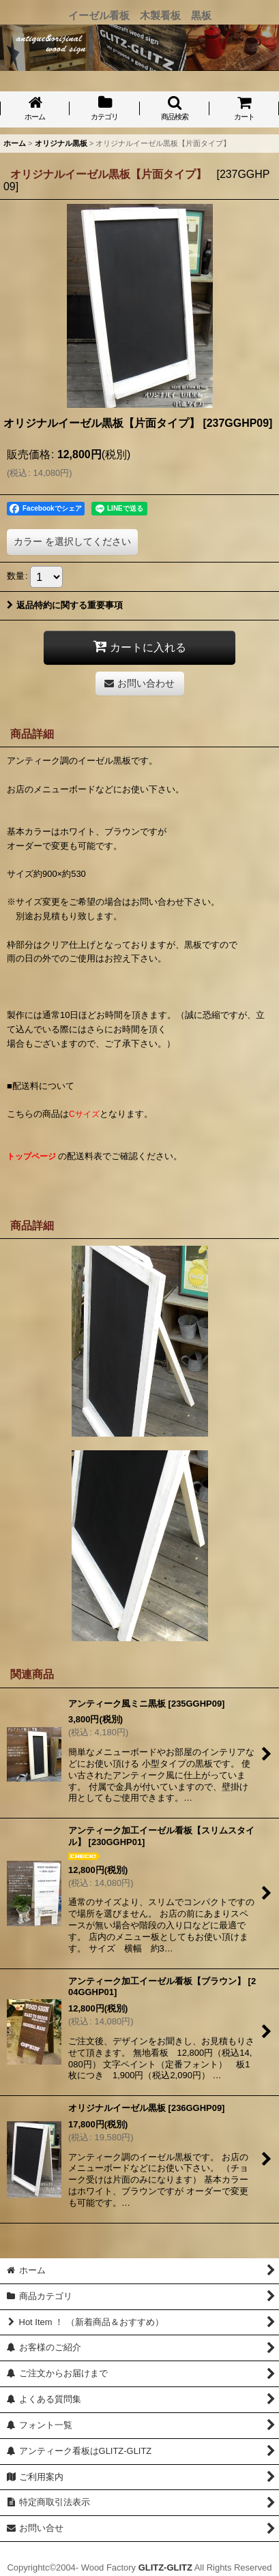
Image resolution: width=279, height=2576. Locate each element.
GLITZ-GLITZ (165, 2567)
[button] (174, 109)
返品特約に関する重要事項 (65, 605)
